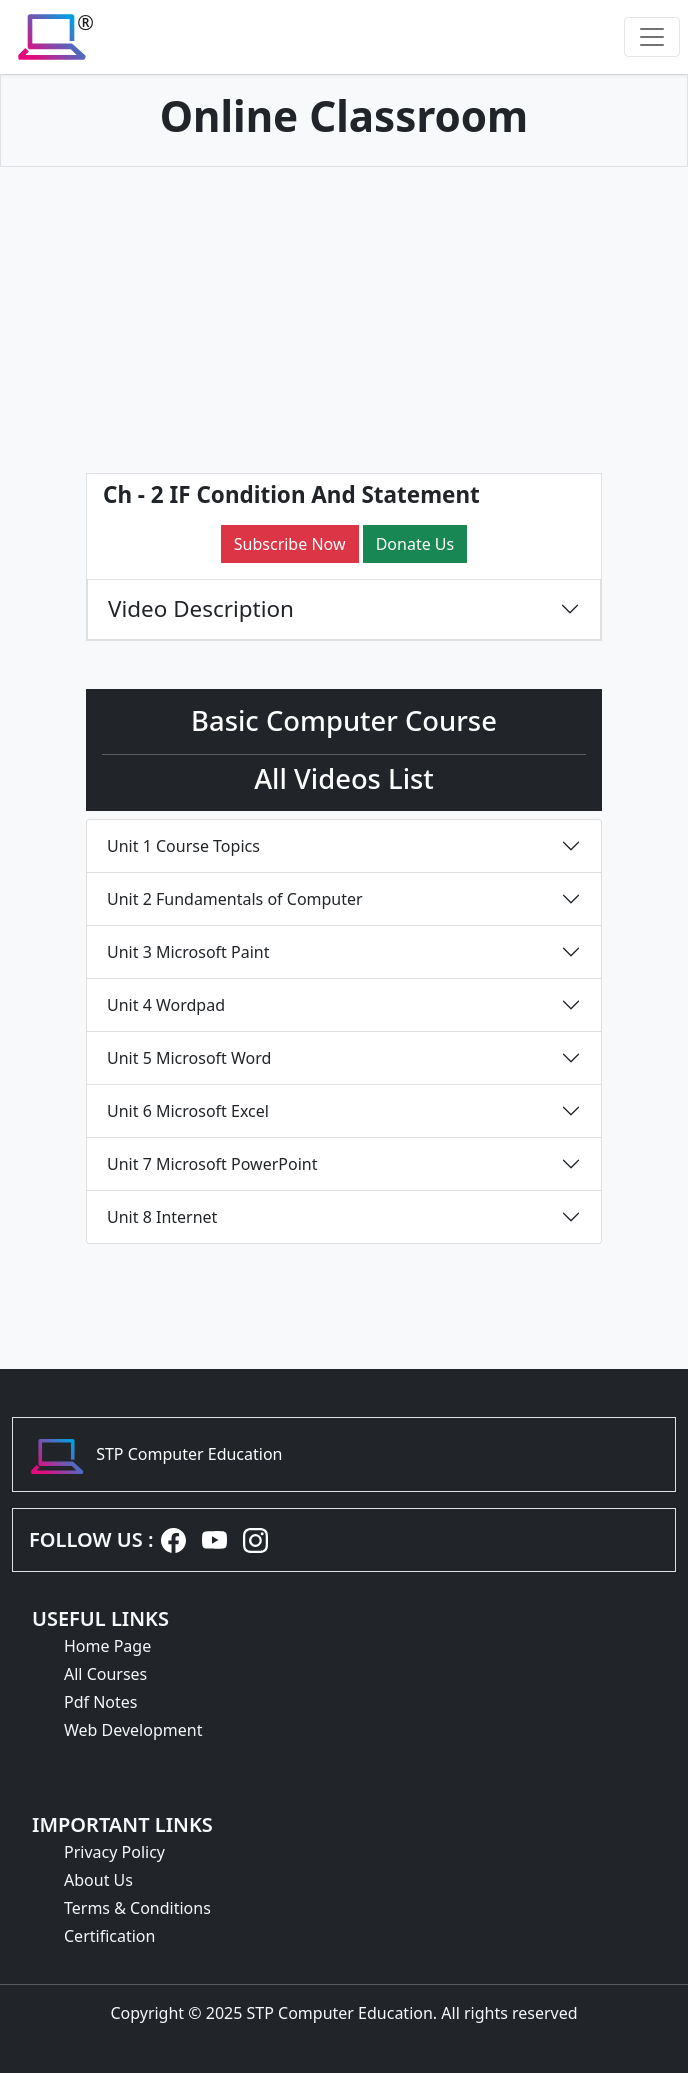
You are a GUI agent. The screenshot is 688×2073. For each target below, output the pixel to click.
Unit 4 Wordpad (166, 1005)
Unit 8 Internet (162, 1217)
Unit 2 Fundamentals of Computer (235, 899)
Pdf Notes (101, 1702)
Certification (109, 1936)
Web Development (133, 1730)
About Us (98, 1880)
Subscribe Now (290, 544)
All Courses (105, 1674)
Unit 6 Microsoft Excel (188, 1111)
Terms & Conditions (137, 1908)
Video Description (201, 608)
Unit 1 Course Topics (183, 846)
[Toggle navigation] (652, 37)
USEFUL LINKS (100, 1618)
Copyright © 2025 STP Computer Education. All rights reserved (343, 2013)
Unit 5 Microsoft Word (189, 1058)
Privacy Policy (114, 1852)
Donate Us (415, 544)
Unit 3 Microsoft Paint (188, 952)
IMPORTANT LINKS (122, 1824)
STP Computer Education (189, 1454)
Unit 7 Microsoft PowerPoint (212, 1164)
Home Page (107, 1646)
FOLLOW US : (91, 1539)
